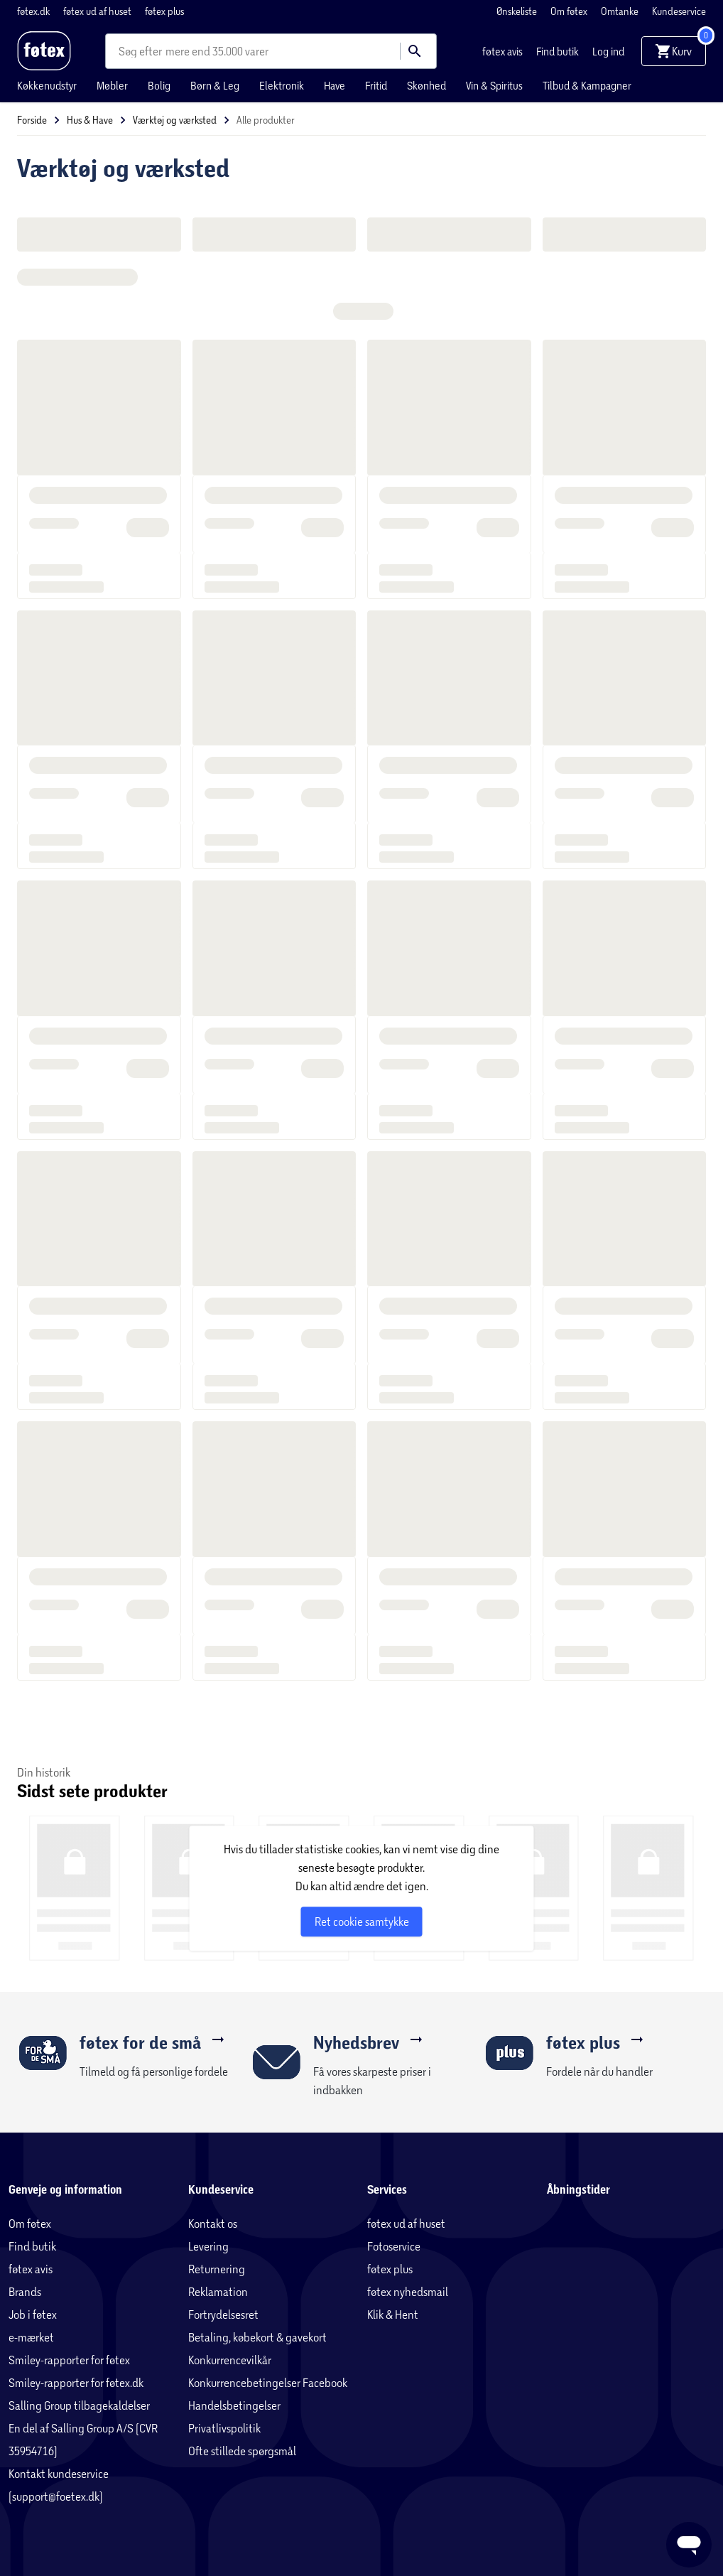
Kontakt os (212, 2223)
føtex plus (164, 11)
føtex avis (503, 51)
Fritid (376, 85)
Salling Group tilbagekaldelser (79, 2405)
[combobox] (142, 51)
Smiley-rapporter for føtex (69, 2359)
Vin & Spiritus (494, 85)
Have (334, 85)
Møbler (112, 85)
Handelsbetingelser (234, 2405)
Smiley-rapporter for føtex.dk (76, 2382)
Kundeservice (679, 11)
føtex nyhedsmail (407, 2291)
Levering (208, 2246)
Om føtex (569, 11)
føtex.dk (34, 11)
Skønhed (426, 85)
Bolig (159, 85)
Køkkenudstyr (47, 85)
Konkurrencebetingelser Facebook (267, 2382)
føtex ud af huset (98, 11)
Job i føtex (33, 2314)
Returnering (216, 2268)
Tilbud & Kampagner (587, 85)
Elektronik (281, 85)
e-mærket (31, 2337)
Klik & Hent (392, 2314)
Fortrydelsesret (223, 2314)
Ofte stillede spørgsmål (242, 2450)
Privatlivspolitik (224, 2428)
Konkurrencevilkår (229, 2359)
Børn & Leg (214, 85)
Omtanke (621, 11)
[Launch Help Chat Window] (689, 2544)
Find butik (558, 51)
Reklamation (218, 2291)
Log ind (608, 51)
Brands (25, 2291)
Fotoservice (393, 2246)
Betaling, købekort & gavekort (257, 2337)
